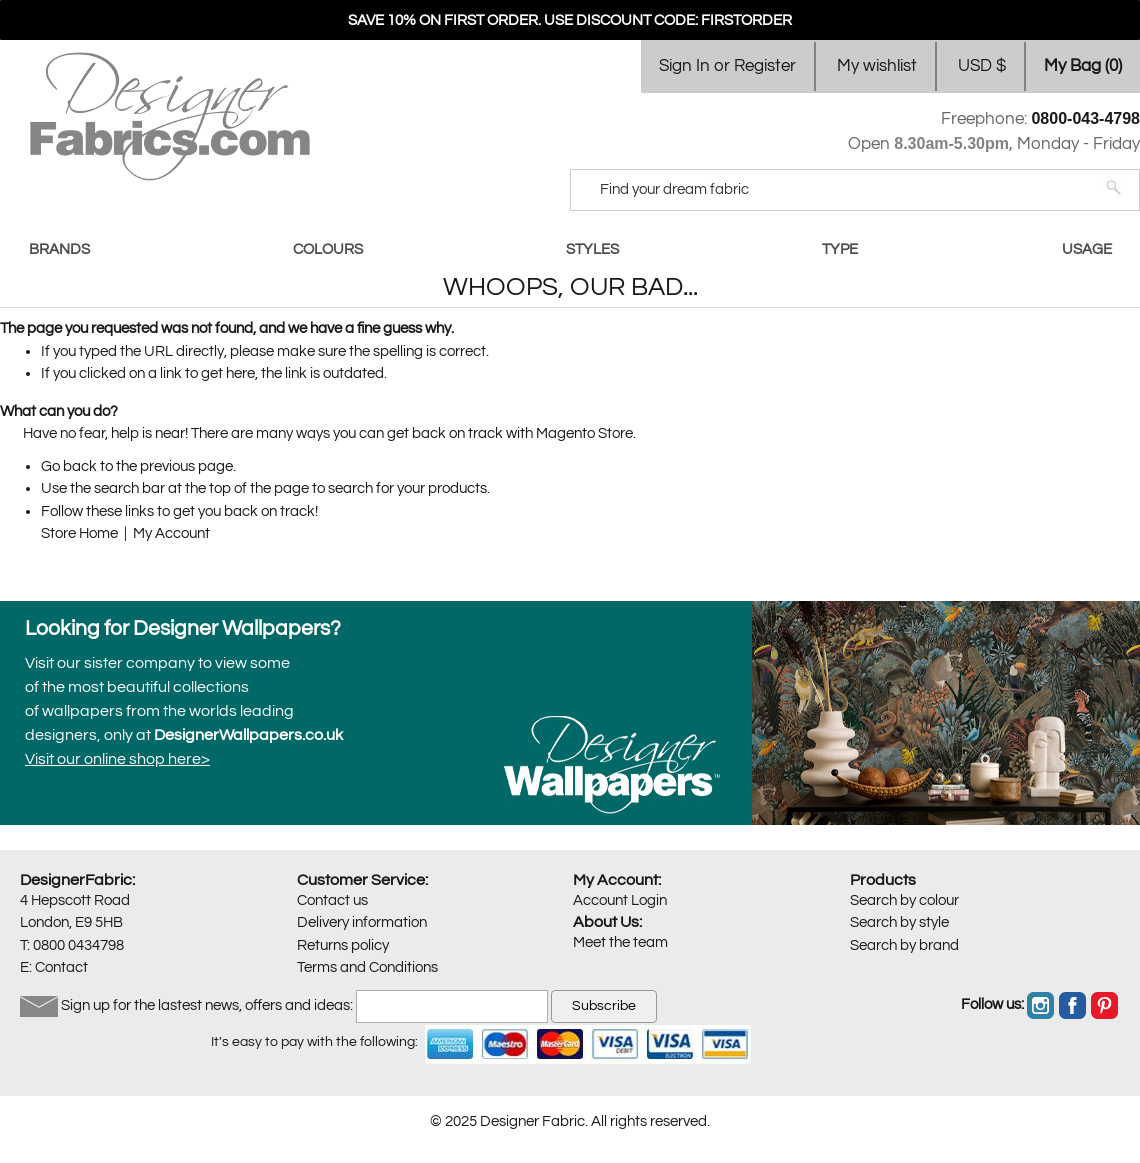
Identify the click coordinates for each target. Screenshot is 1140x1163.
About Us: (607, 922)
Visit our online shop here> (117, 759)
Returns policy (343, 945)
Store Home (79, 533)
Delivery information (362, 922)
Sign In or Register (727, 66)
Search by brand (904, 945)
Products (883, 880)
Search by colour (904, 900)
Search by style (899, 922)
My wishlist (877, 66)
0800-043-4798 (1085, 118)
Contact (61, 967)
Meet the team (620, 942)
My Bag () (1083, 66)
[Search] (841, 190)
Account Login (620, 900)
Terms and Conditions (367, 967)
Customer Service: (362, 880)
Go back (69, 466)
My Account (171, 533)
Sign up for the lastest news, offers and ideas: (207, 1005)
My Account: (617, 880)
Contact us (332, 900)
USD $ (982, 66)
